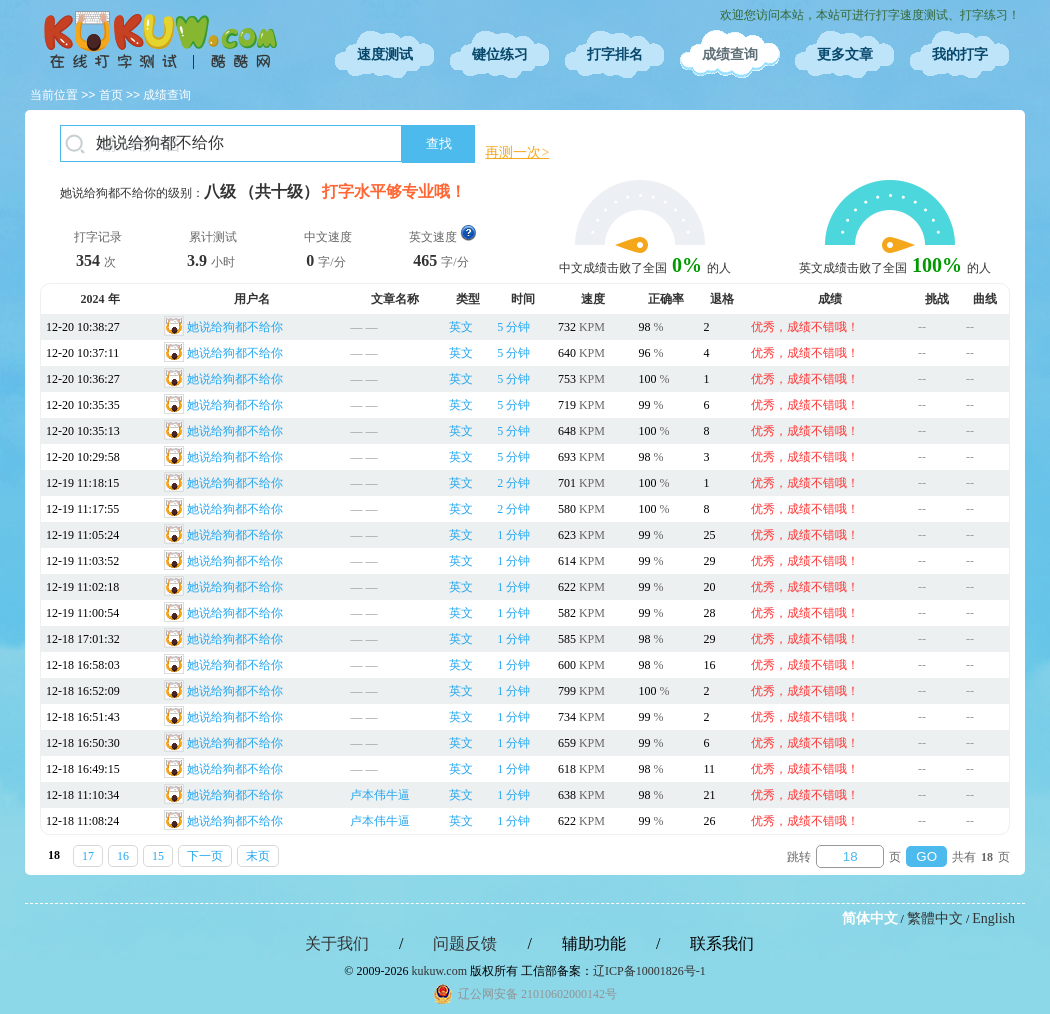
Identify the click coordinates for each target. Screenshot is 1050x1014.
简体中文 (870, 918)
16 (123, 856)
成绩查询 (730, 54)
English (993, 918)
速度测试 (385, 54)
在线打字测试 (160, 40)
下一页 (205, 856)
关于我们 (337, 943)
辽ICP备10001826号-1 (649, 971)
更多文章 (845, 54)
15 (158, 856)
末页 (258, 856)
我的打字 (960, 54)
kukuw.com (439, 971)
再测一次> (517, 152)
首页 (111, 95)
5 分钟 (513, 327)
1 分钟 (513, 535)
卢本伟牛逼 (380, 795)
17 (88, 856)
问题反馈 (465, 943)
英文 (461, 327)
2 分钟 (513, 483)
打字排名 (615, 54)
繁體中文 (935, 918)
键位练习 (500, 54)
